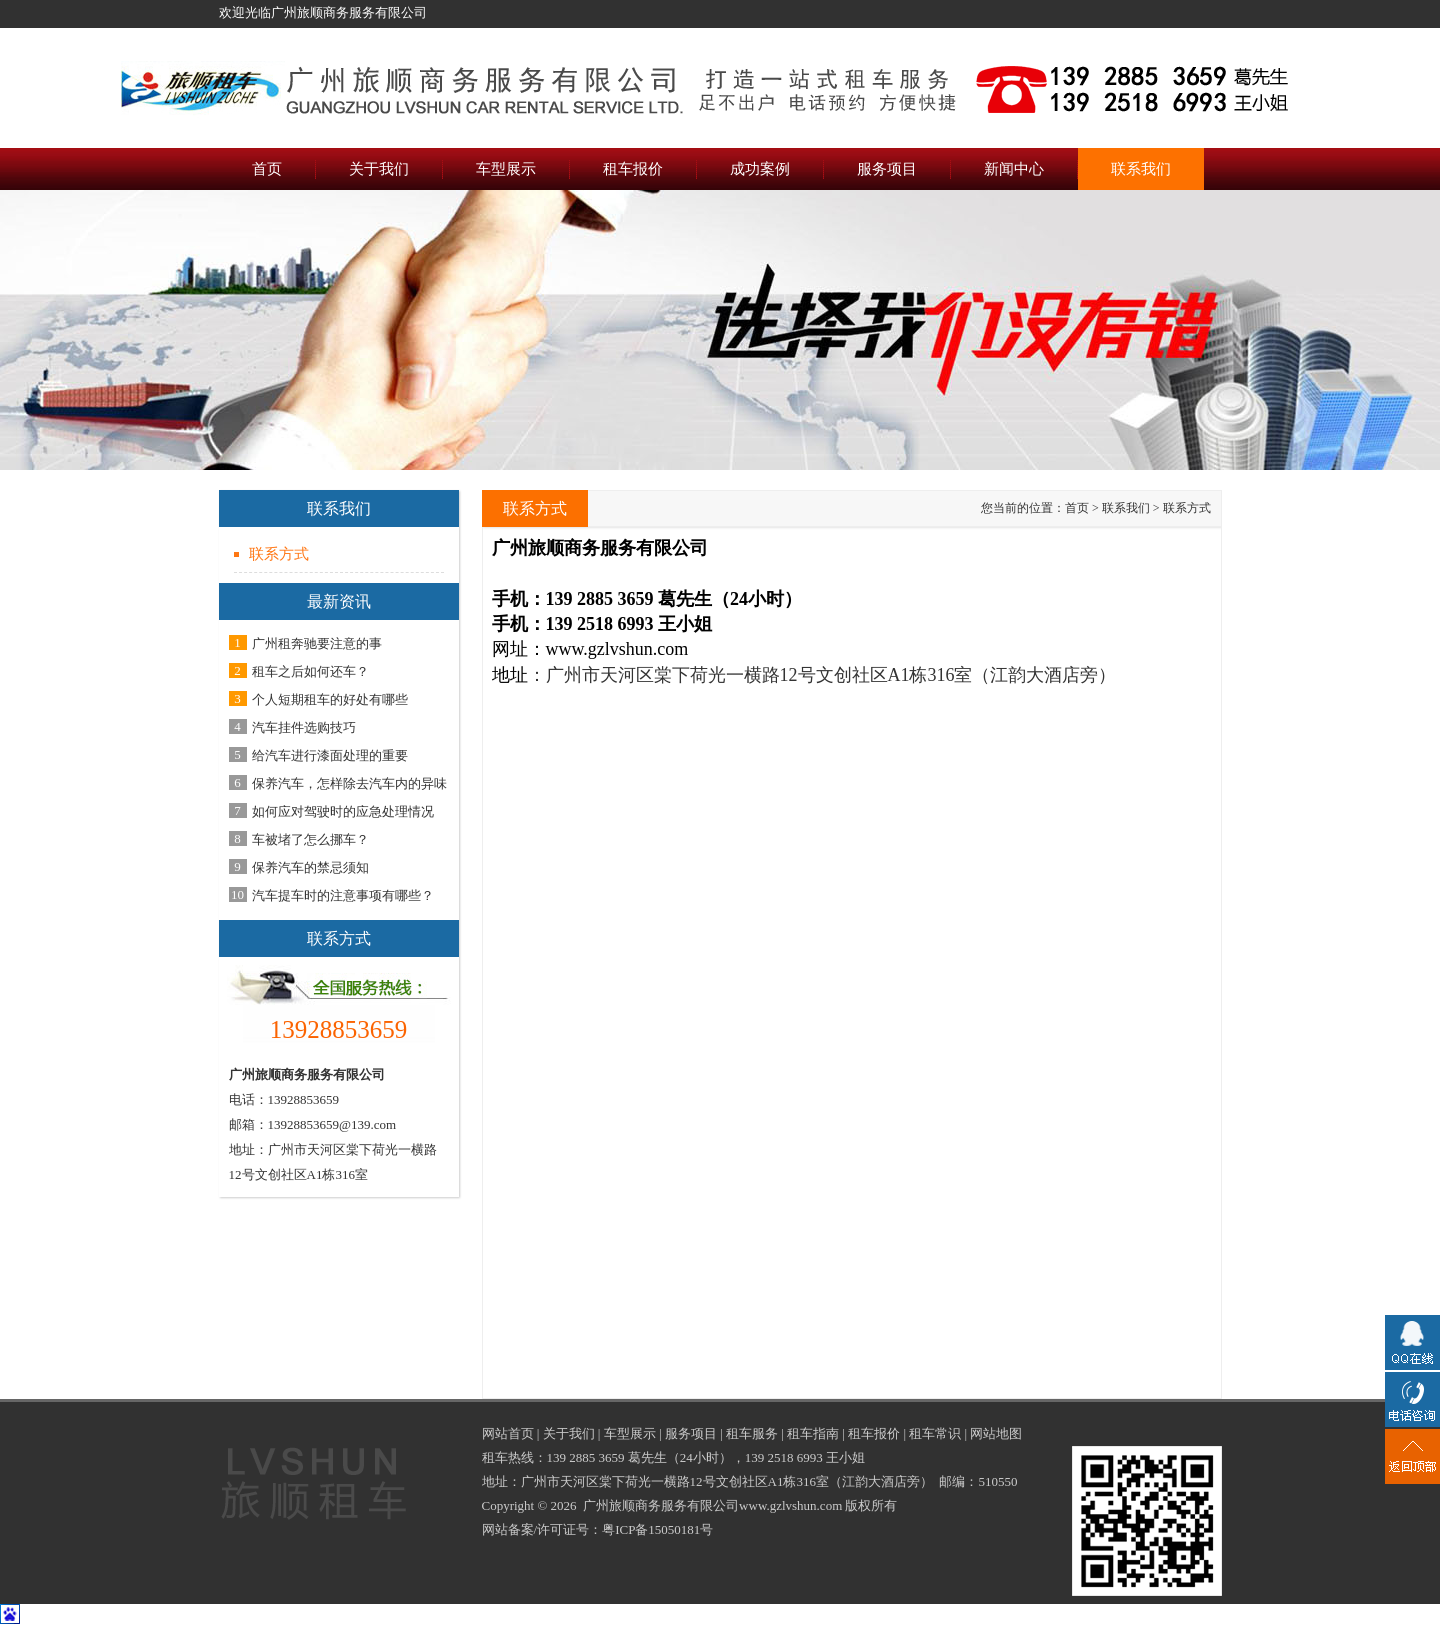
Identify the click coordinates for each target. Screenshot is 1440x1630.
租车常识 (935, 1433)
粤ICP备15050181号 (657, 1529)
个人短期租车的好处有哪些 (330, 699)
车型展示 (630, 1433)
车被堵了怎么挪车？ (310, 839)
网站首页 (508, 1433)
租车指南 (813, 1433)
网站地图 (996, 1433)
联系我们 (1126, 508)
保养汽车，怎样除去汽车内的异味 (349, 783)
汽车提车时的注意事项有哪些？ (343, 895)
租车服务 (752, 1433)
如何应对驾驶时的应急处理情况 (343, 811)
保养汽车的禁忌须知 (310, 867)
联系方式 (279, 554)
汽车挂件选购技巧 (304, 727)
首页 (1077, 508)
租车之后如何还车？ (310, 671)
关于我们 (569, 1433)
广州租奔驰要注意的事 (317, 643)
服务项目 (691, 1433)
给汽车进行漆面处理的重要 (330, 755)
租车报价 (874, 1433)
